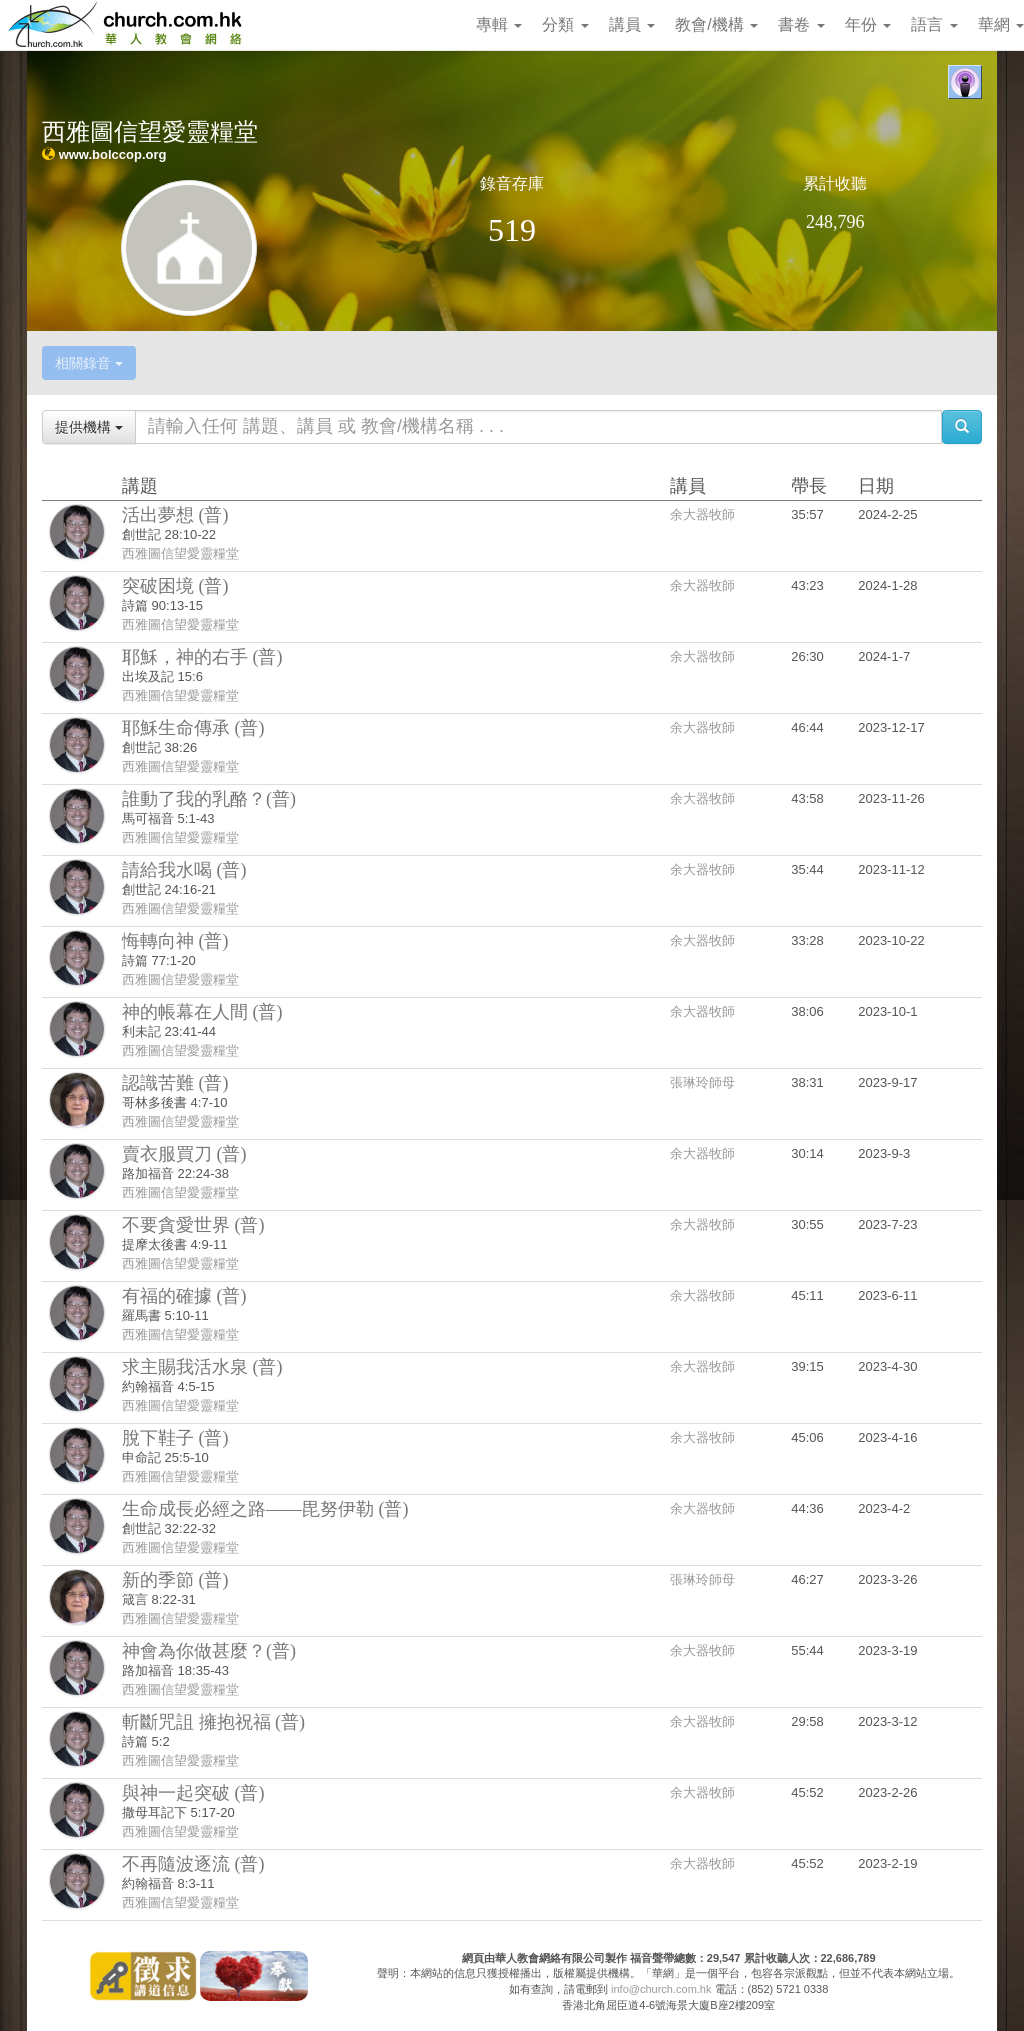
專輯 (499, 24)
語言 (934, 24)
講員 (632, 24)
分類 (565, 24)
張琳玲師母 (702, 1082)
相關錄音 (89, 363)
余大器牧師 (702, 514)
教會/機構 (716, 24)
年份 (868, 24)
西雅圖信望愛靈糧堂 (180, 553)
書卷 (801, 24)
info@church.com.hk (661, 1989)
